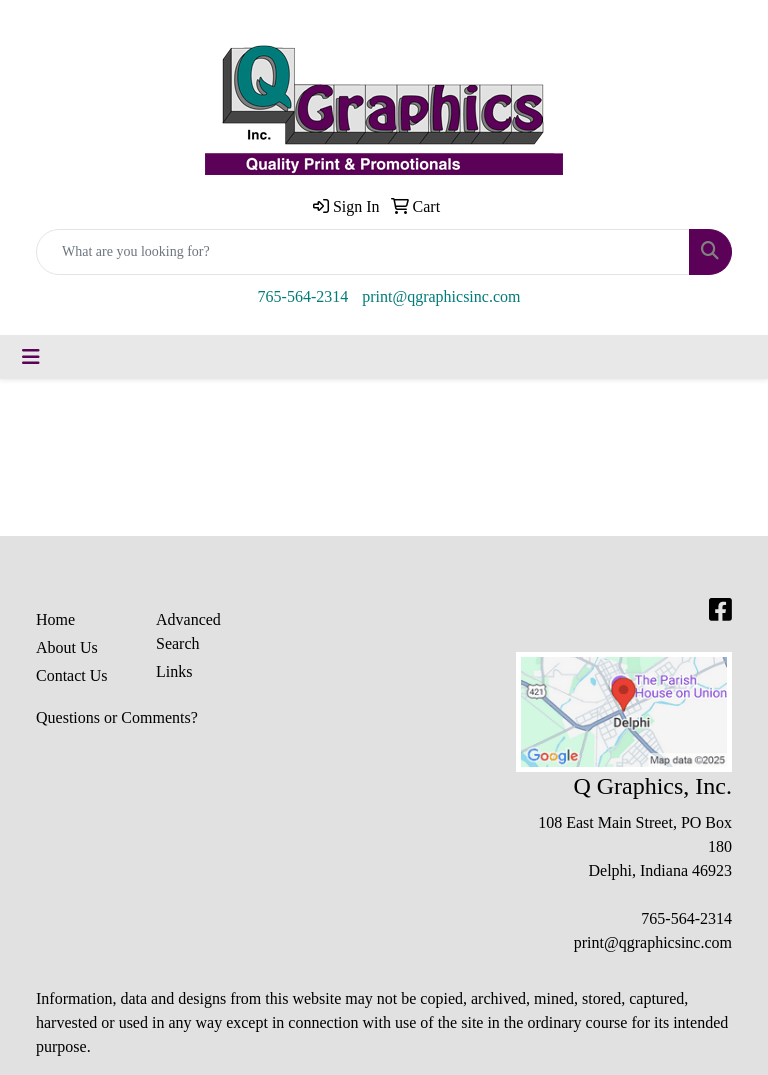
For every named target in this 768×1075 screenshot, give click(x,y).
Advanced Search (188, 631)
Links (174, 671)
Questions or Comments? (117, 717)
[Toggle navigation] (31, 357)
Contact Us (72, 675)
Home (55, 619)
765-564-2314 (303, 296)
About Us (67, 647)
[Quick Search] (363, 252)
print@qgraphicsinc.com (441, 296)
